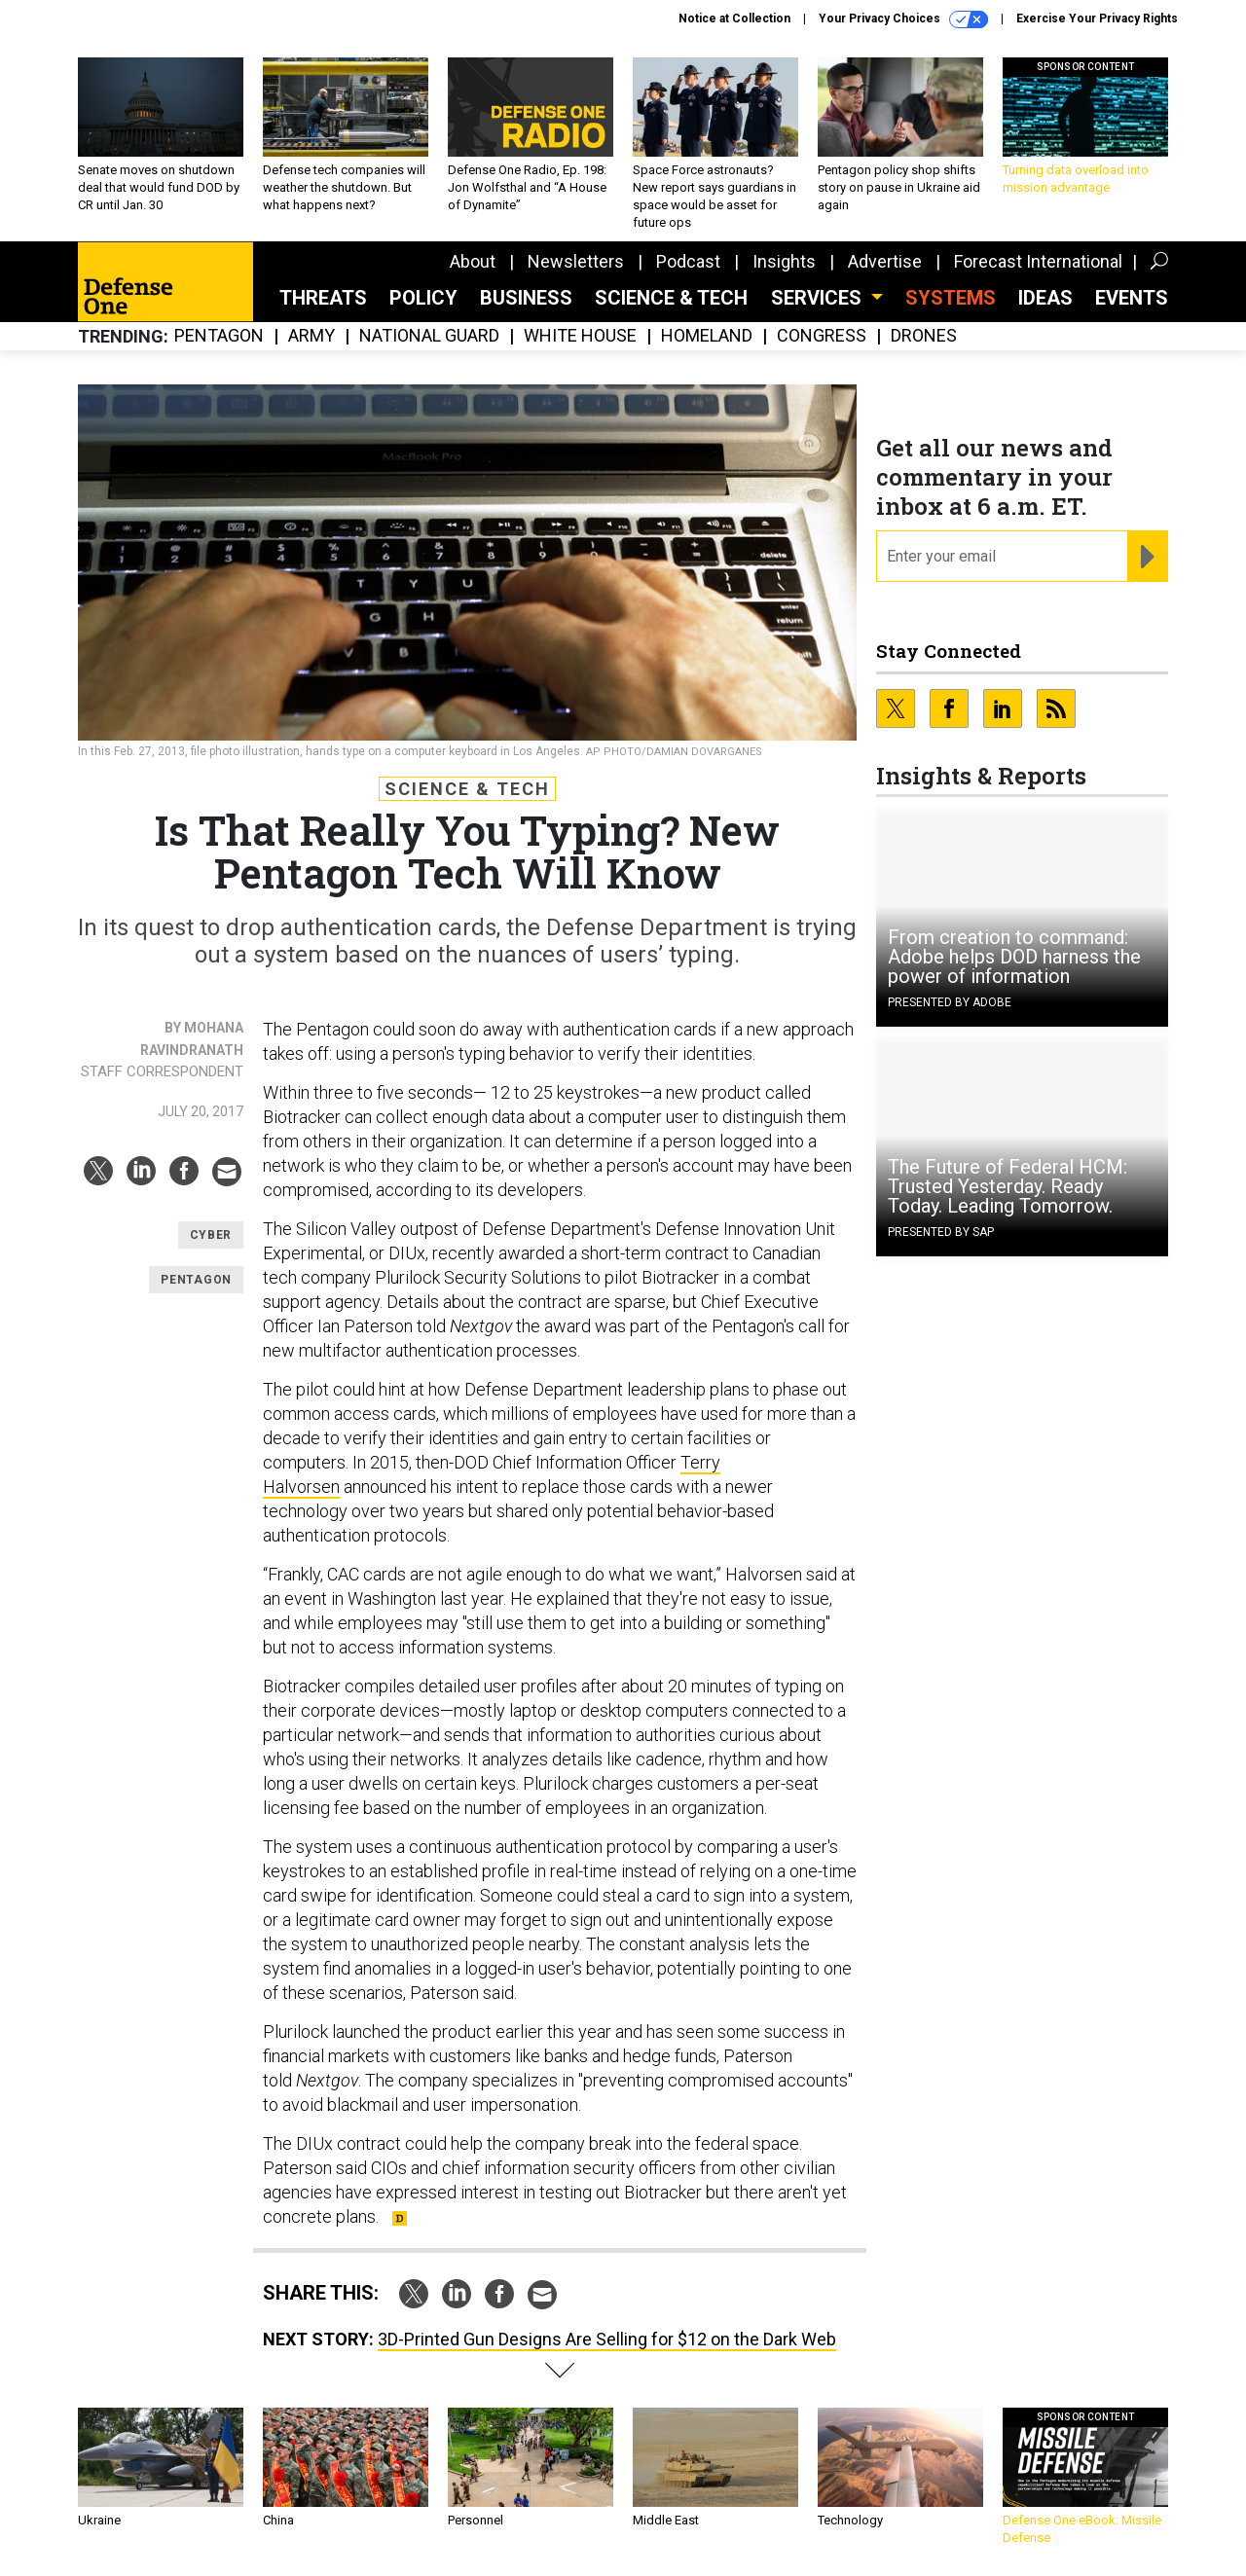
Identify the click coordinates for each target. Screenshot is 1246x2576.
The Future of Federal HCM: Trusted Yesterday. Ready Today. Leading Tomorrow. (1007, 1186)
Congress (821, 336)
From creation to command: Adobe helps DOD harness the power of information (1014, 956)
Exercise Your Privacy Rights (1097, 18)
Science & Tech (671, 297)
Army (311, 336)
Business (526, 297)
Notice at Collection (734, 18)
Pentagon (219, 336)
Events (1131, 297)
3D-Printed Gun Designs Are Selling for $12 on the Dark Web (607, 2339)
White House (580, 336)
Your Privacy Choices (903, 19)
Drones (924, 336)
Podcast (688, 261)
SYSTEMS (950, 297)
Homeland (706, 336)
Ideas (1045, 297)
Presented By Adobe (949, 1002)
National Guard (429, 336)
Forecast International (1038, 261)
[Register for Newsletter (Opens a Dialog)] (1147, 556)
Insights (784, 261)
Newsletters (576, 261)
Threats (323, 297)
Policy (423, 297)
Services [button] (818, 297)
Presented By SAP (941, 1232)
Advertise (885, 261)
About (472, 261)
